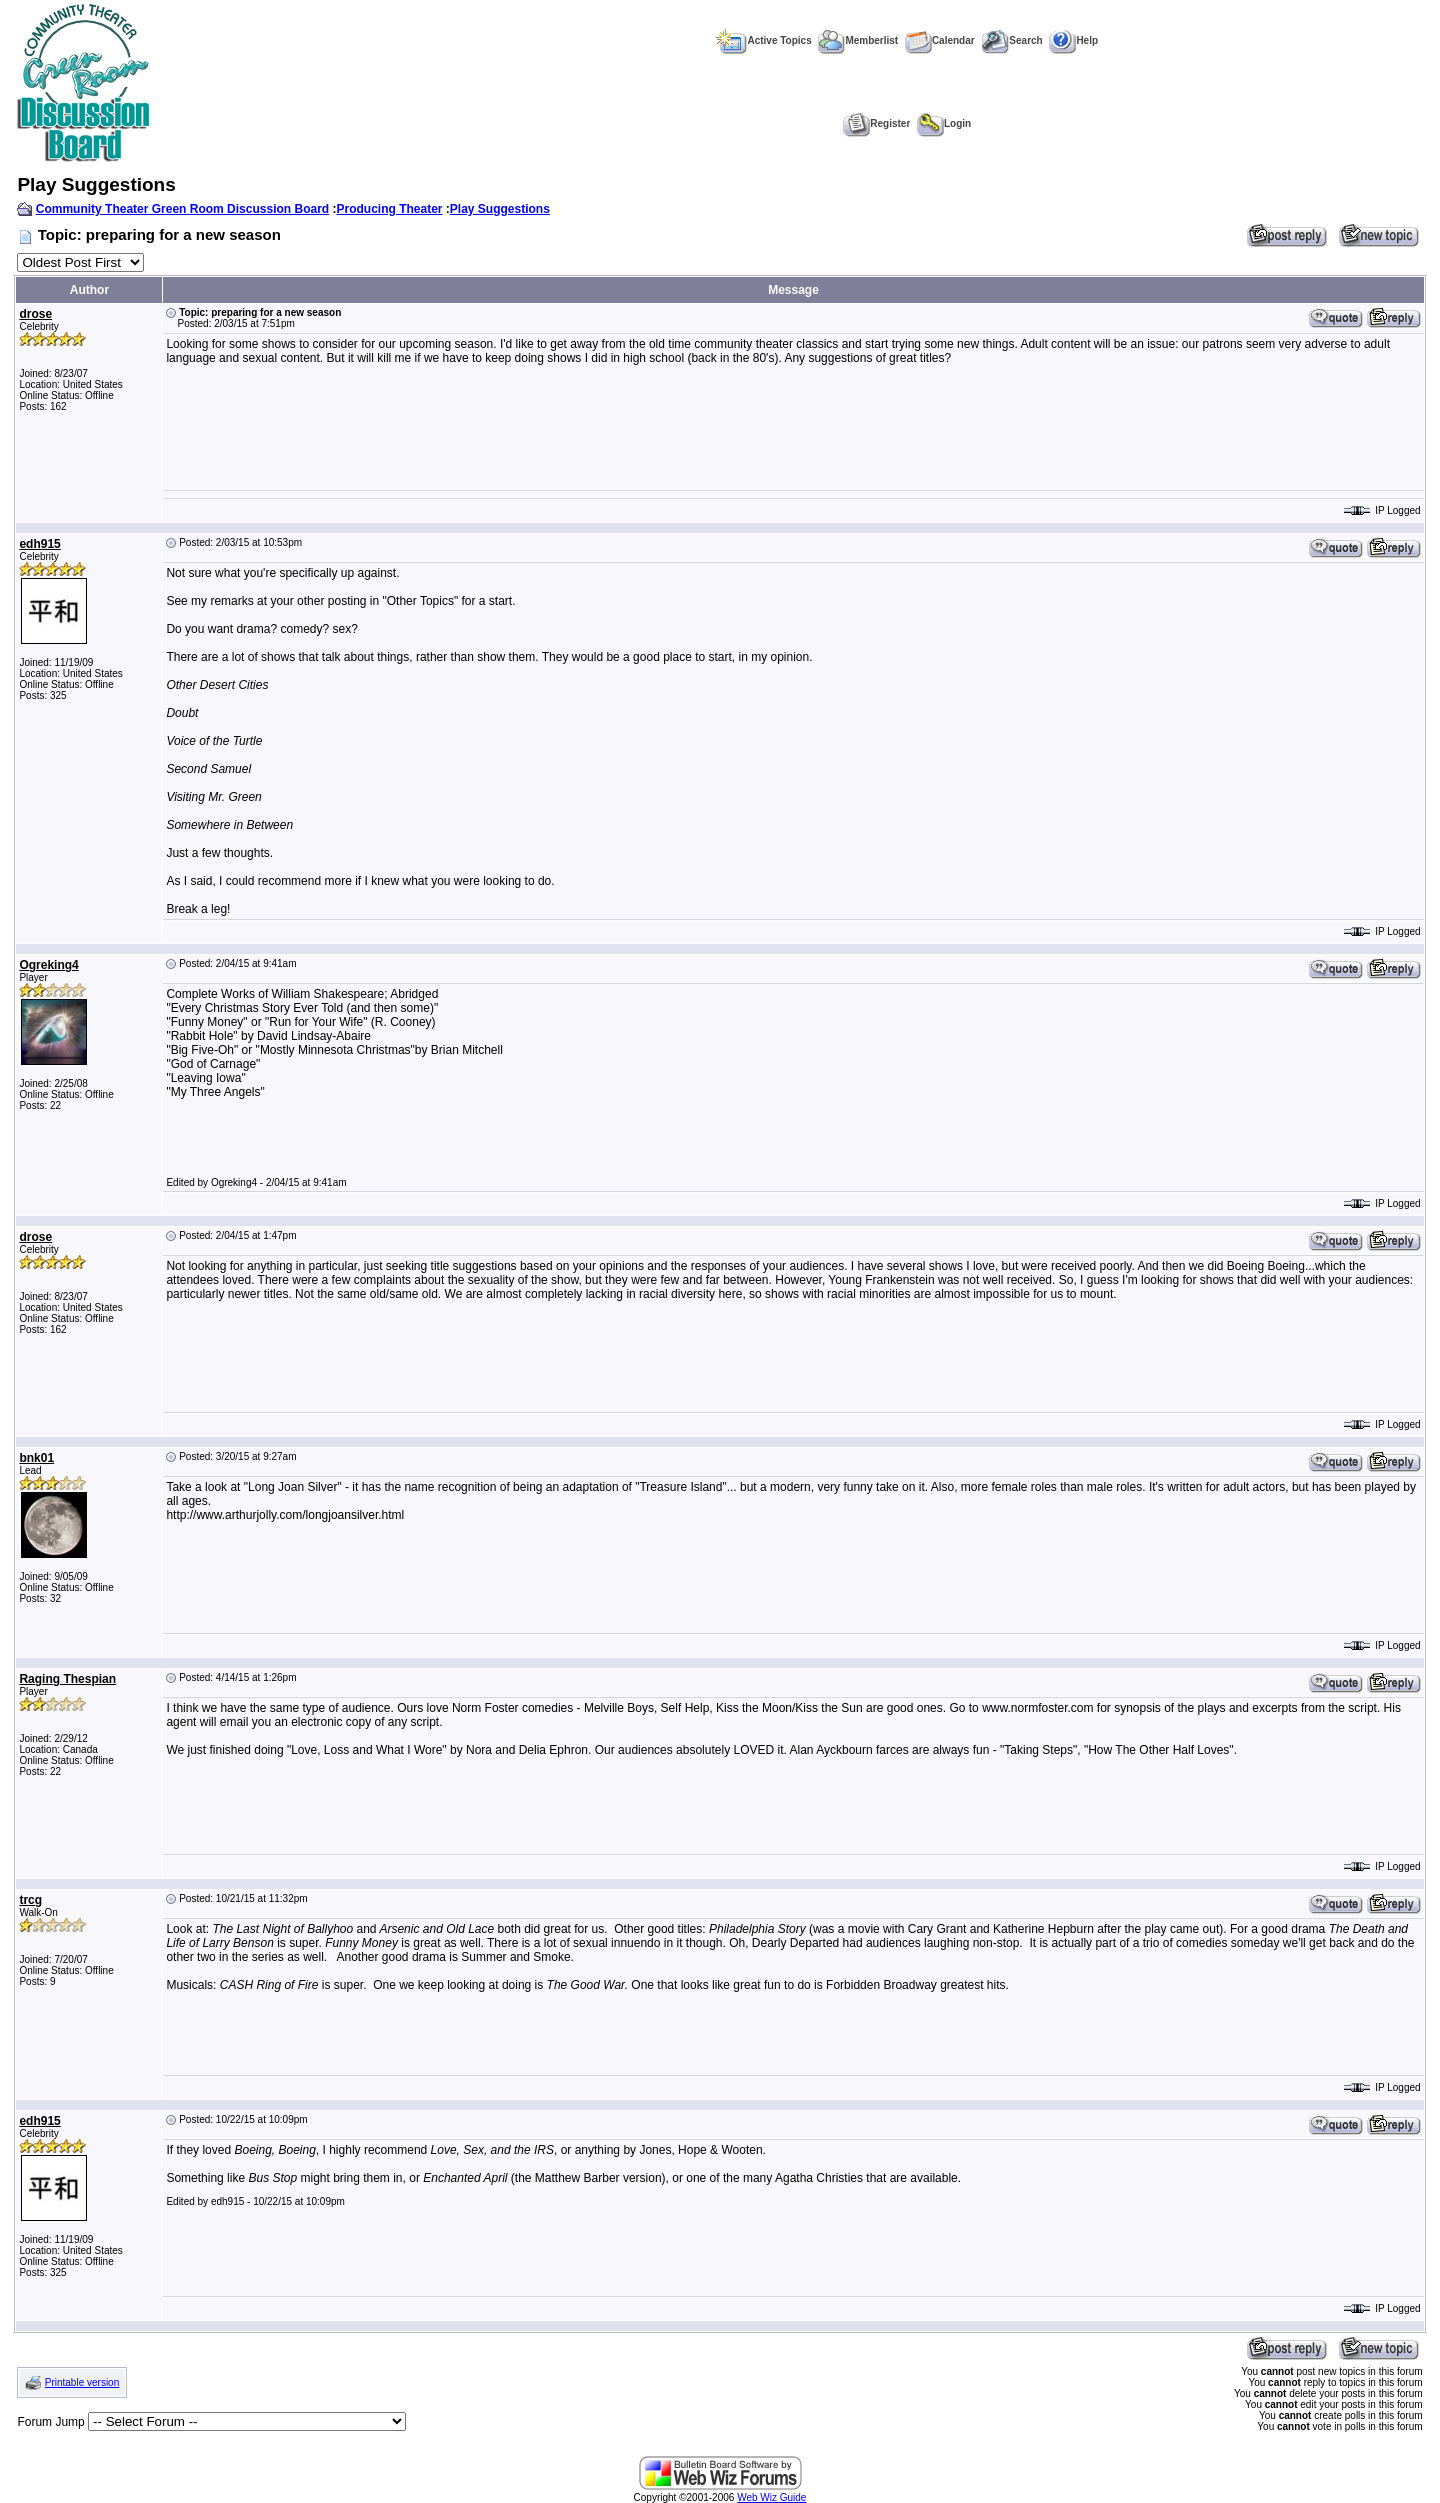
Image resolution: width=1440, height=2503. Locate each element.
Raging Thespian (67, 1679)
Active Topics (763, 40)
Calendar (940, 40)
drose (35, 314)
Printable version (82, 2382)
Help (1073, 40)
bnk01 (36, 1458)
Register (876, 123)
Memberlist (858, 40)
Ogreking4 (48, 965)
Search (1011, 40)
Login (944, 123)
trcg (30, 1900)
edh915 (39, 544)
